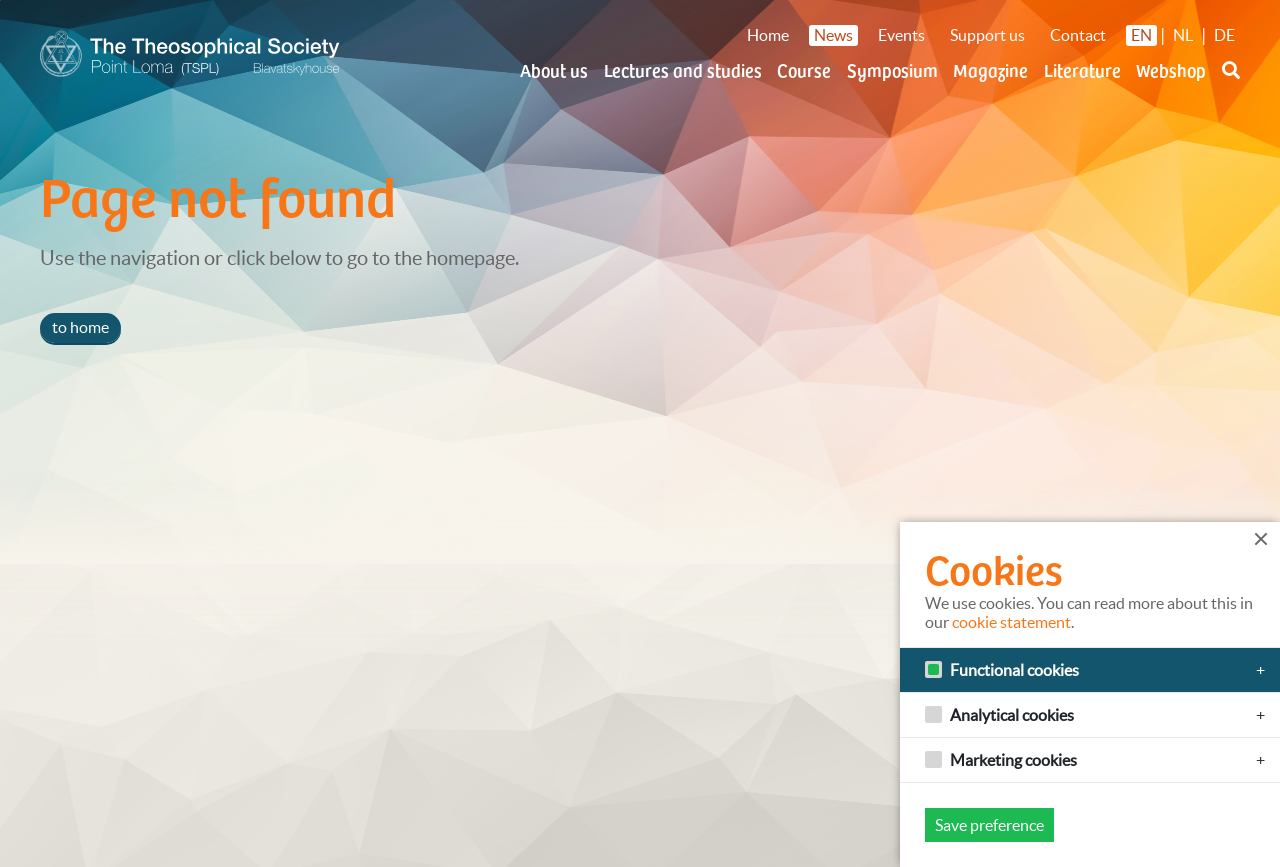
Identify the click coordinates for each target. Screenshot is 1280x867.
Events (901, 35)
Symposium (892, 69)
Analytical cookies (1012, 715)
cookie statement (1011, 622)
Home (768, 35)
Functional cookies (1014, 670)
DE (1224, 35)
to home (80, 327)
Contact (1078, 35)
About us (554, 69)
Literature (1082, 69)
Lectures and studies (683, 69)
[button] (1231, 82)
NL (1183, 35)
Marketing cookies (1013, 760)
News (833, 35)
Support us (987, 35)
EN (1141, 35)
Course (804, 69)
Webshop (1171, 69)
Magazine (990, 69)
